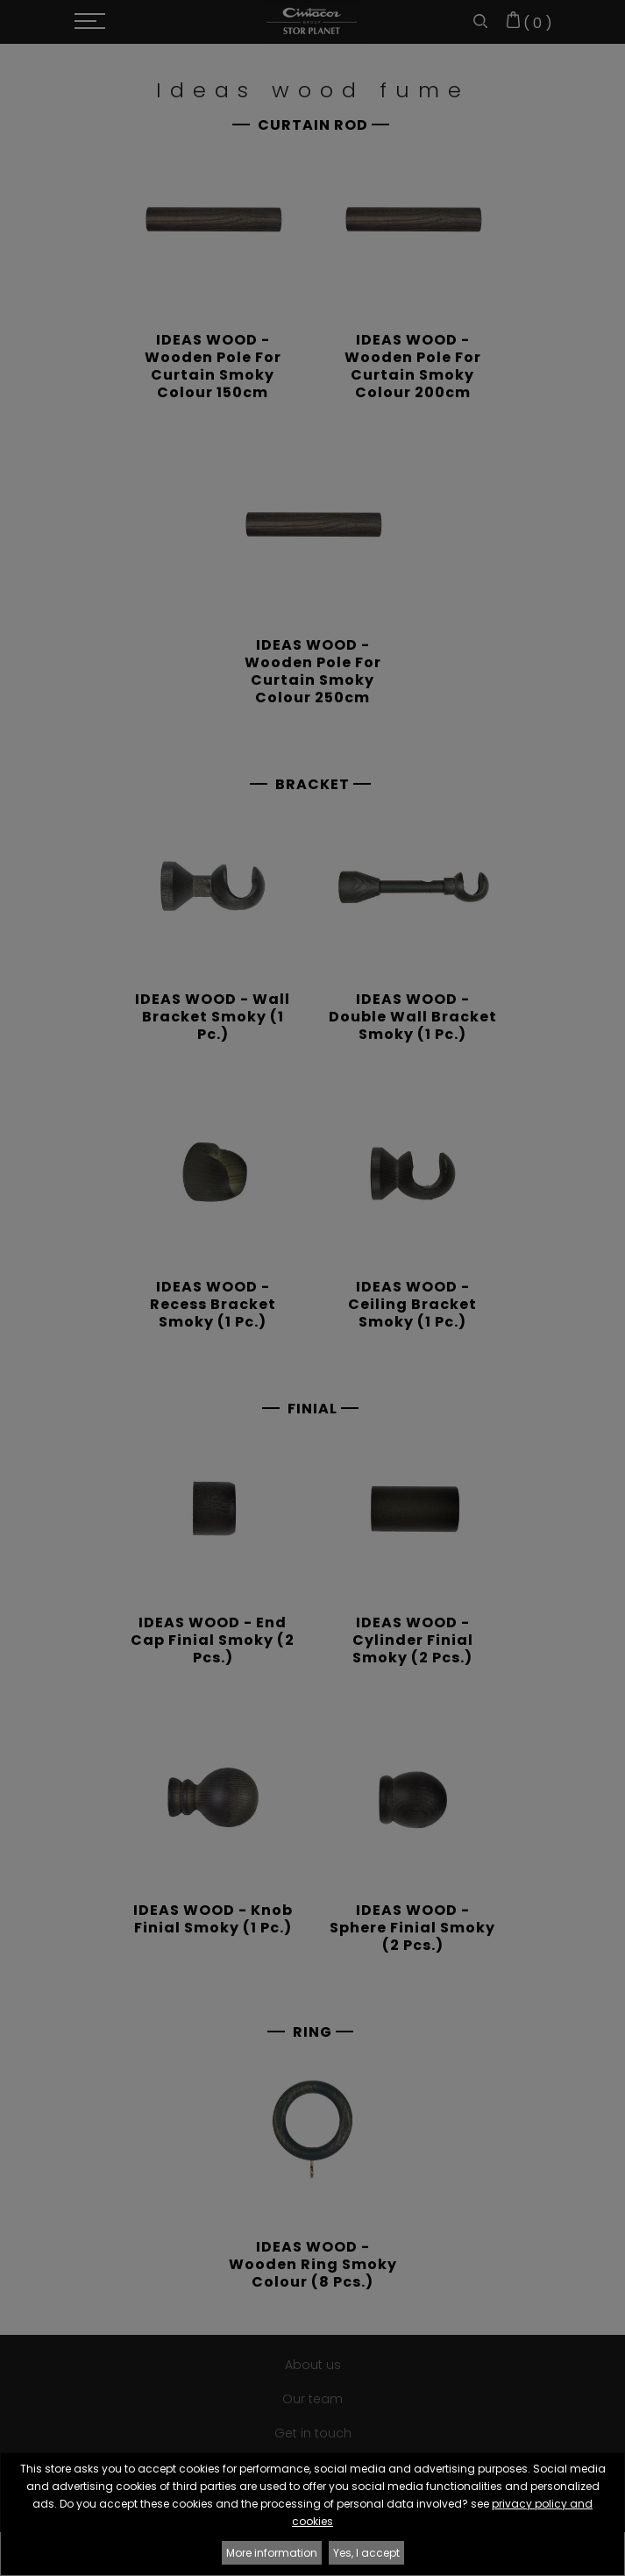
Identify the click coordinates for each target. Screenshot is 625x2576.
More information (271, 2552)
